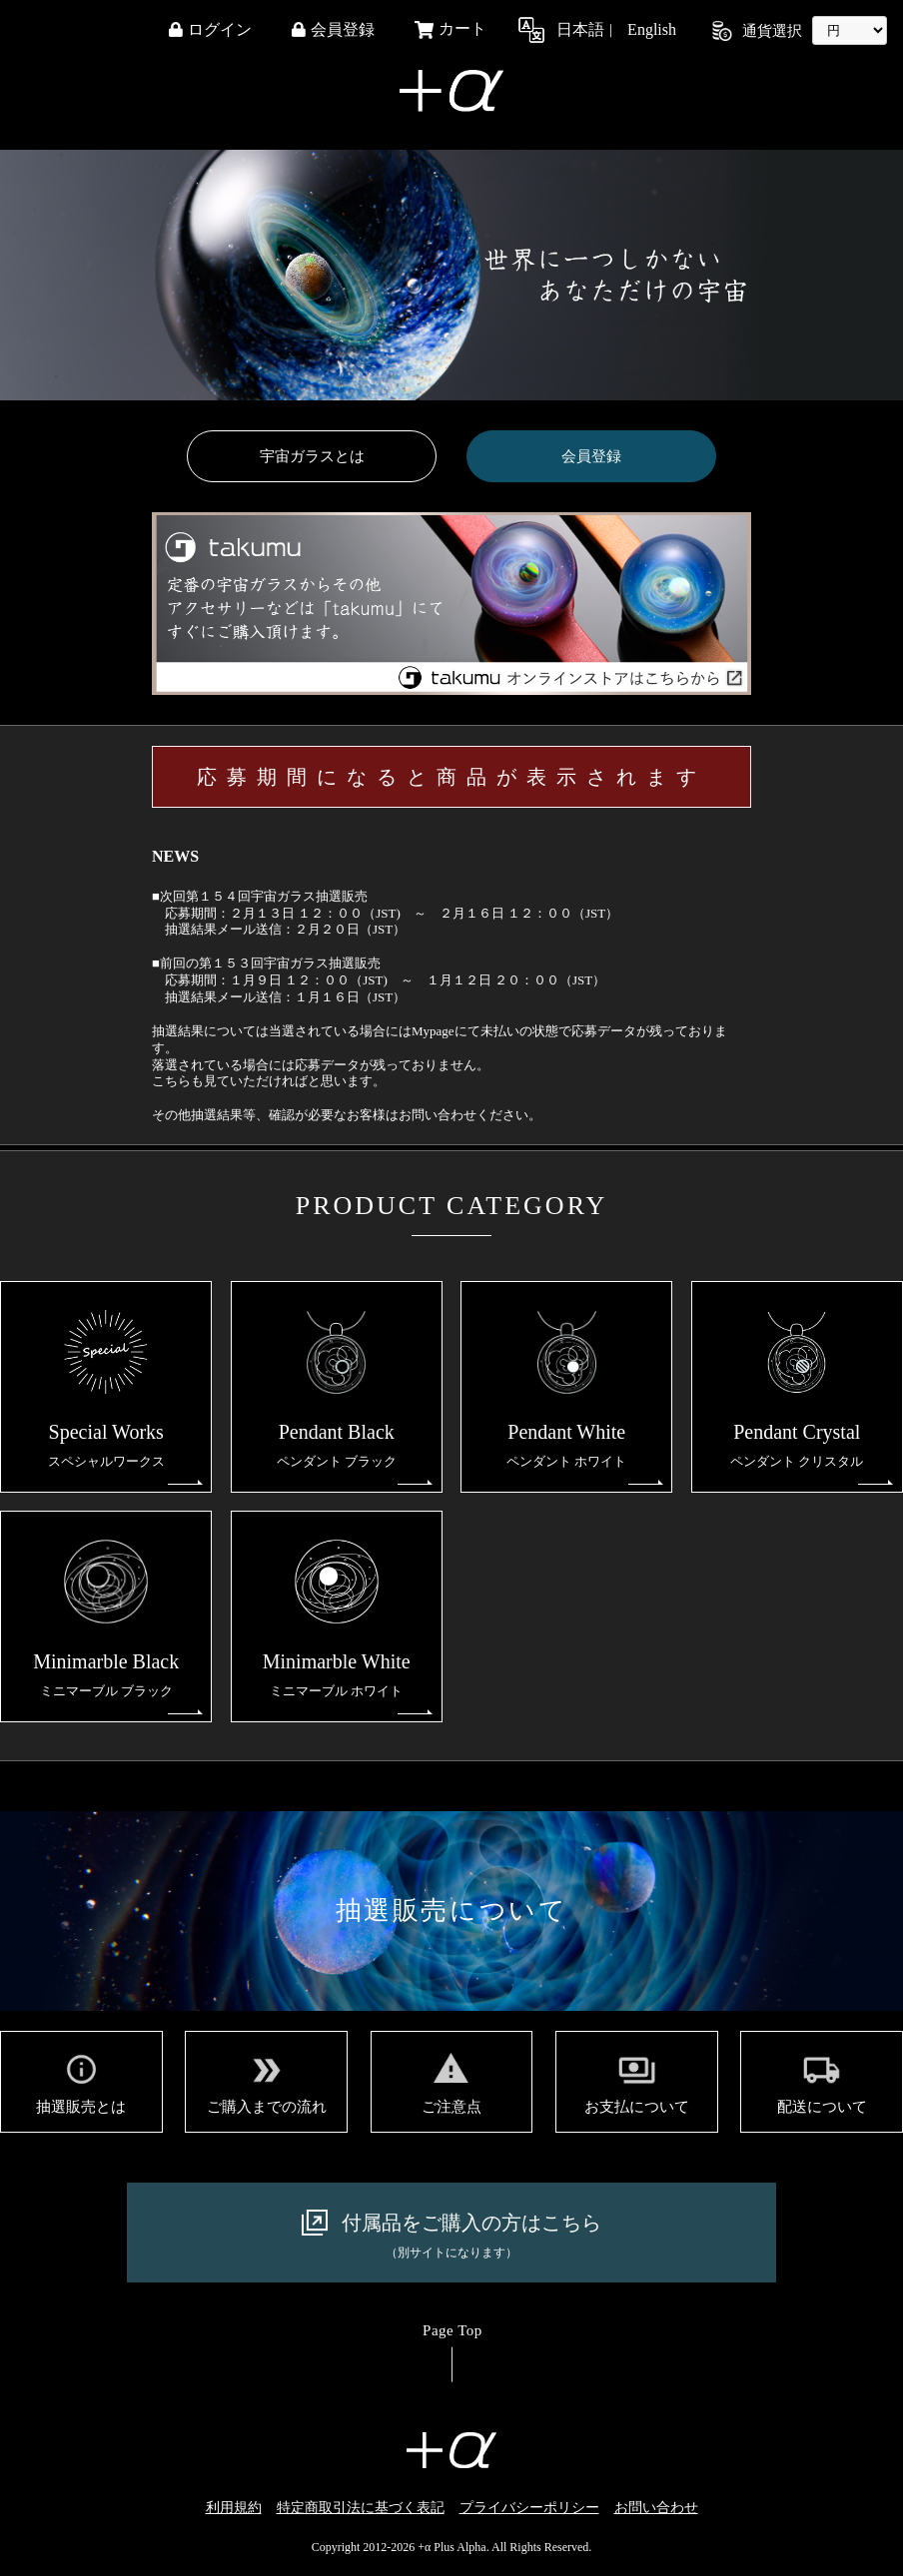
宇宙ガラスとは (312, 456)
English (651, 30)
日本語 (580, 30)
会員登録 (591, 456)
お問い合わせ (656, 2507)
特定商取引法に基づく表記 (361, 2507)
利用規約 (234, 2507)
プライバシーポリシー (529, 2507)
